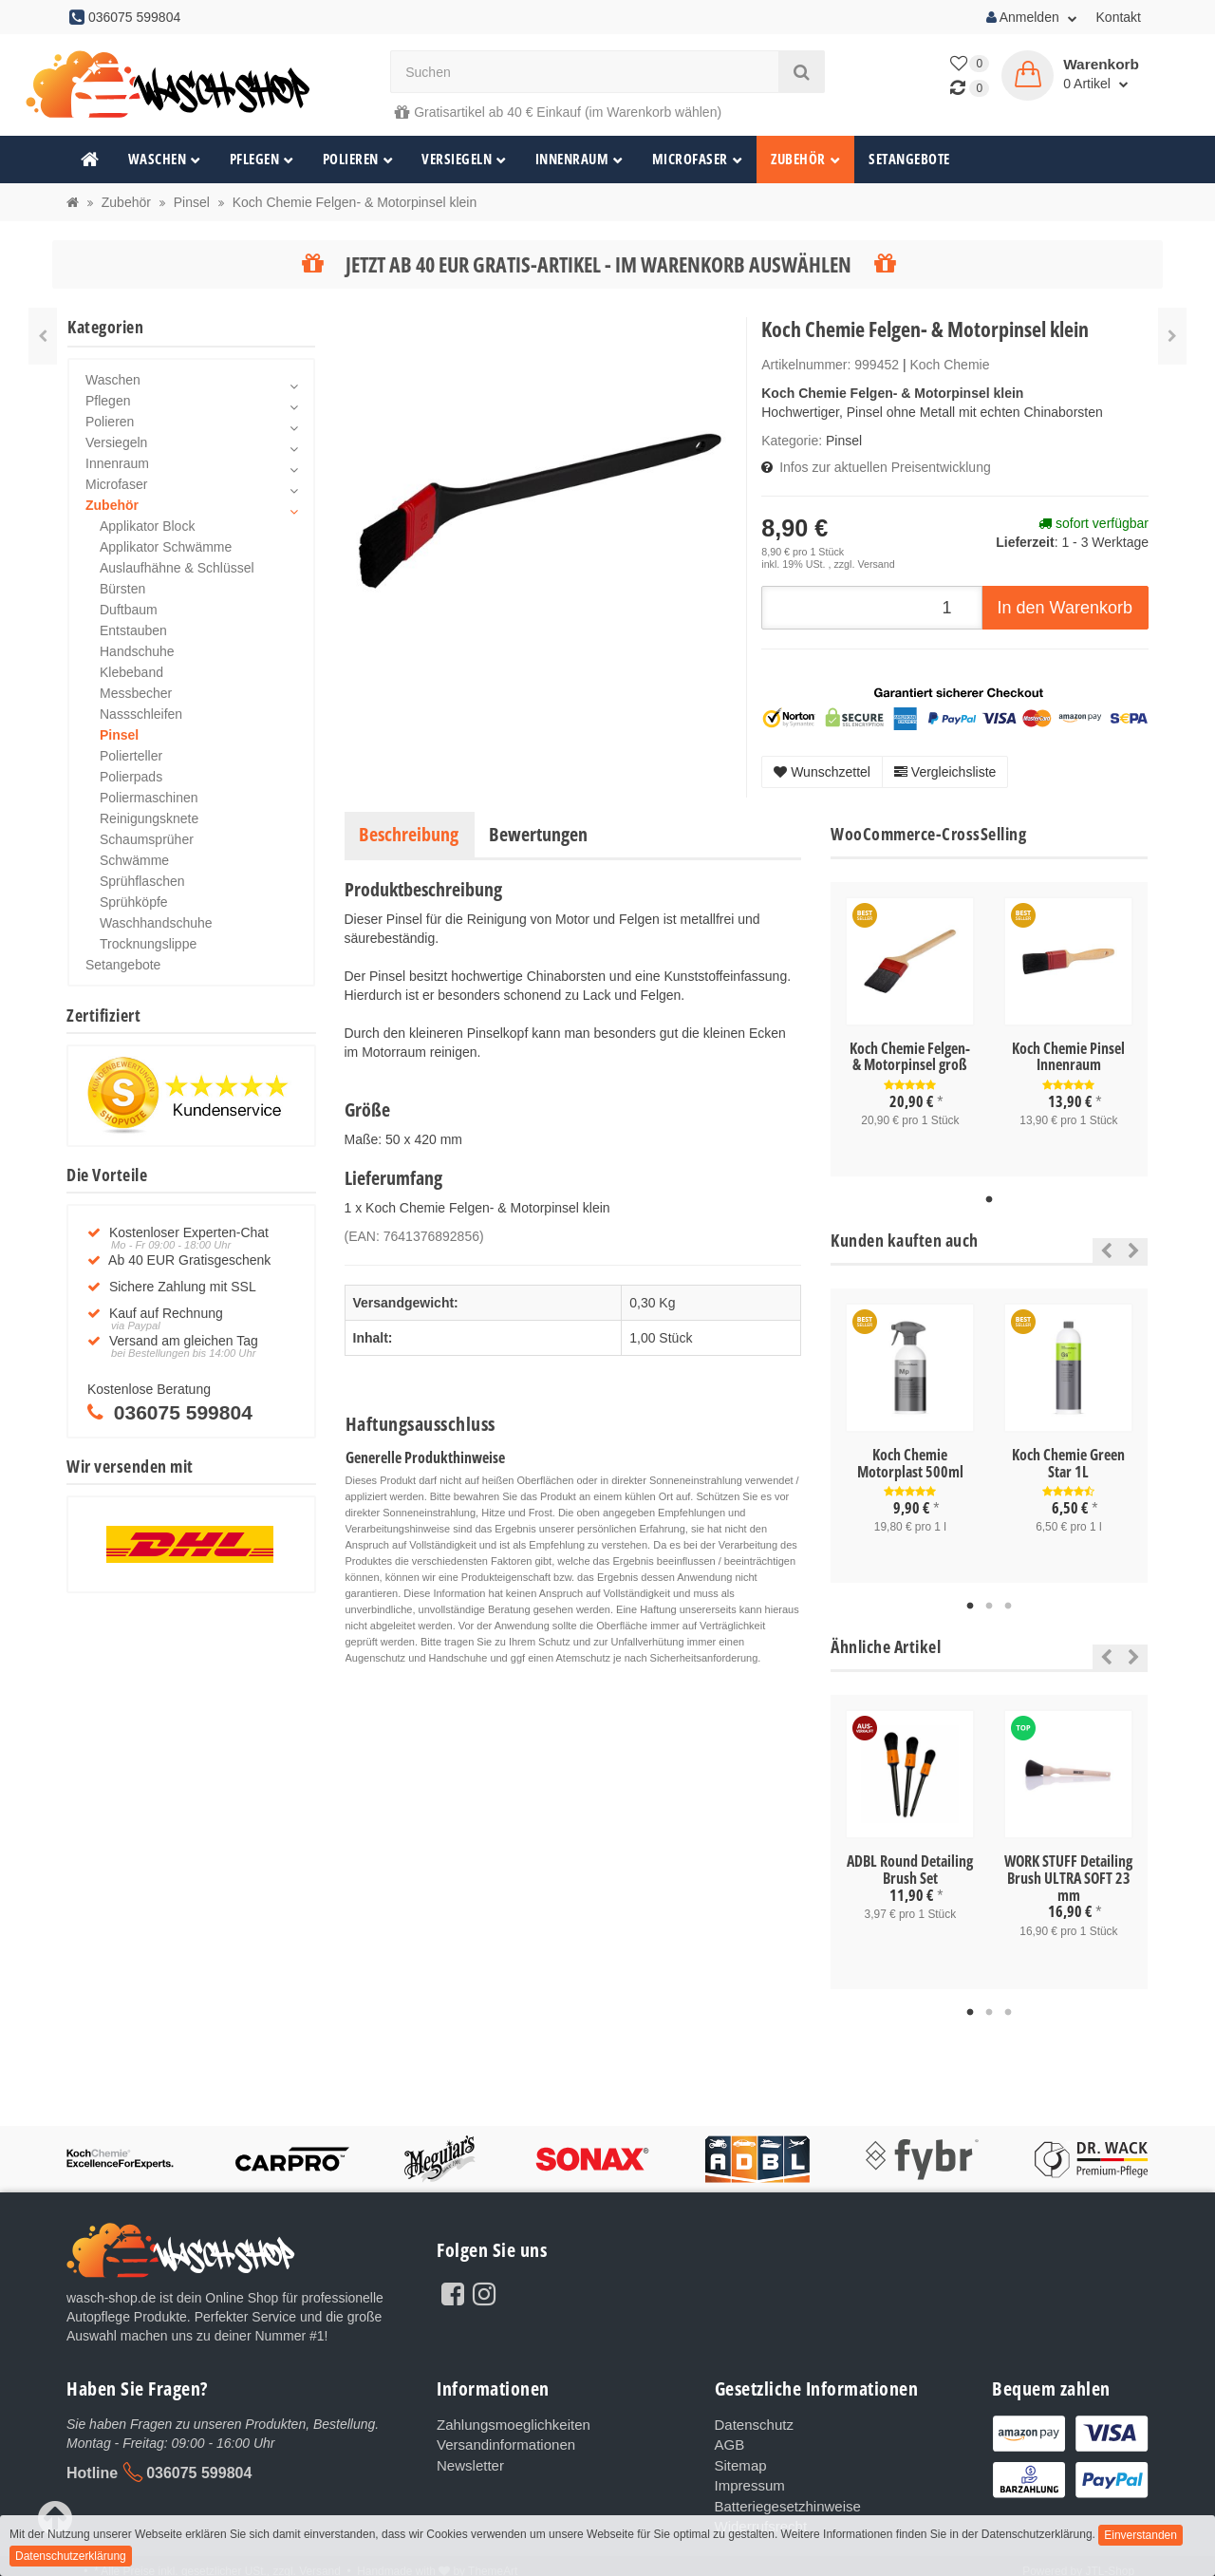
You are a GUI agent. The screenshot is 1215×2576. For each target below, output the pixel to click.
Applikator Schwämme (166, 547)
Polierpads (131, 776)
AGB (729, 2443)
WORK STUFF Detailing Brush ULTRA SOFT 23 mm (1068, 1878)
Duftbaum (129, 609)
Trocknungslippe (148, 943)
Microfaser (697, 159)
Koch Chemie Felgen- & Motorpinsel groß (910, 1057)
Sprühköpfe (134, 902)
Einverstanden (1140, 2535)
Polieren (358, 159)
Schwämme (134, 860)
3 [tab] (1008, 1606)
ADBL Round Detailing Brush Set (910, 1870)
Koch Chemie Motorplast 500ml (910, 1463)
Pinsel (844, 440)
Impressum (747, 2481)
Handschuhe (137, 651)
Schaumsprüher (147, 839)
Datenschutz (752, 2424)
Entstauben (133, 630)
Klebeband (131, 672)
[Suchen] (584, 71)
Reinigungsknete (149, 818)
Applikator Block (147, 526)
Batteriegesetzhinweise (783, 2500)
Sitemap (739, 2462)
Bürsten (122, 588)
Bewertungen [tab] (538, 834)
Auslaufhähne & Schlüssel (177, 567)
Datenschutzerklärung (70, 2556)
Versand (875, 564)
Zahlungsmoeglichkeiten (508, 2424)
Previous (1101, 1250)
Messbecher (136, 693)
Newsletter (468, 2462)
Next (1134, 1250)
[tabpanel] (910, 1029)
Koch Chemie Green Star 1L (1068, 1463)
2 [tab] (989, 1606)
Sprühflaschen (142, 881)
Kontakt (1118, 17)
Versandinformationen (501, 2443)
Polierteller (131, 755)
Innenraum (579, 159)
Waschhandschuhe (156, 923)
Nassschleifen (141, 714)
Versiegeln (464, 159)
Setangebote (909, 159)
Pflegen (262, 159)
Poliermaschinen (149, 797)
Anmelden (1031, 17)
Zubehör (805, 159)
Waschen (164, 159)
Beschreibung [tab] (408, 834)
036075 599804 (199, 2473)
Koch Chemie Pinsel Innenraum (1068, 1057)
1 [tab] (989, 1200)
